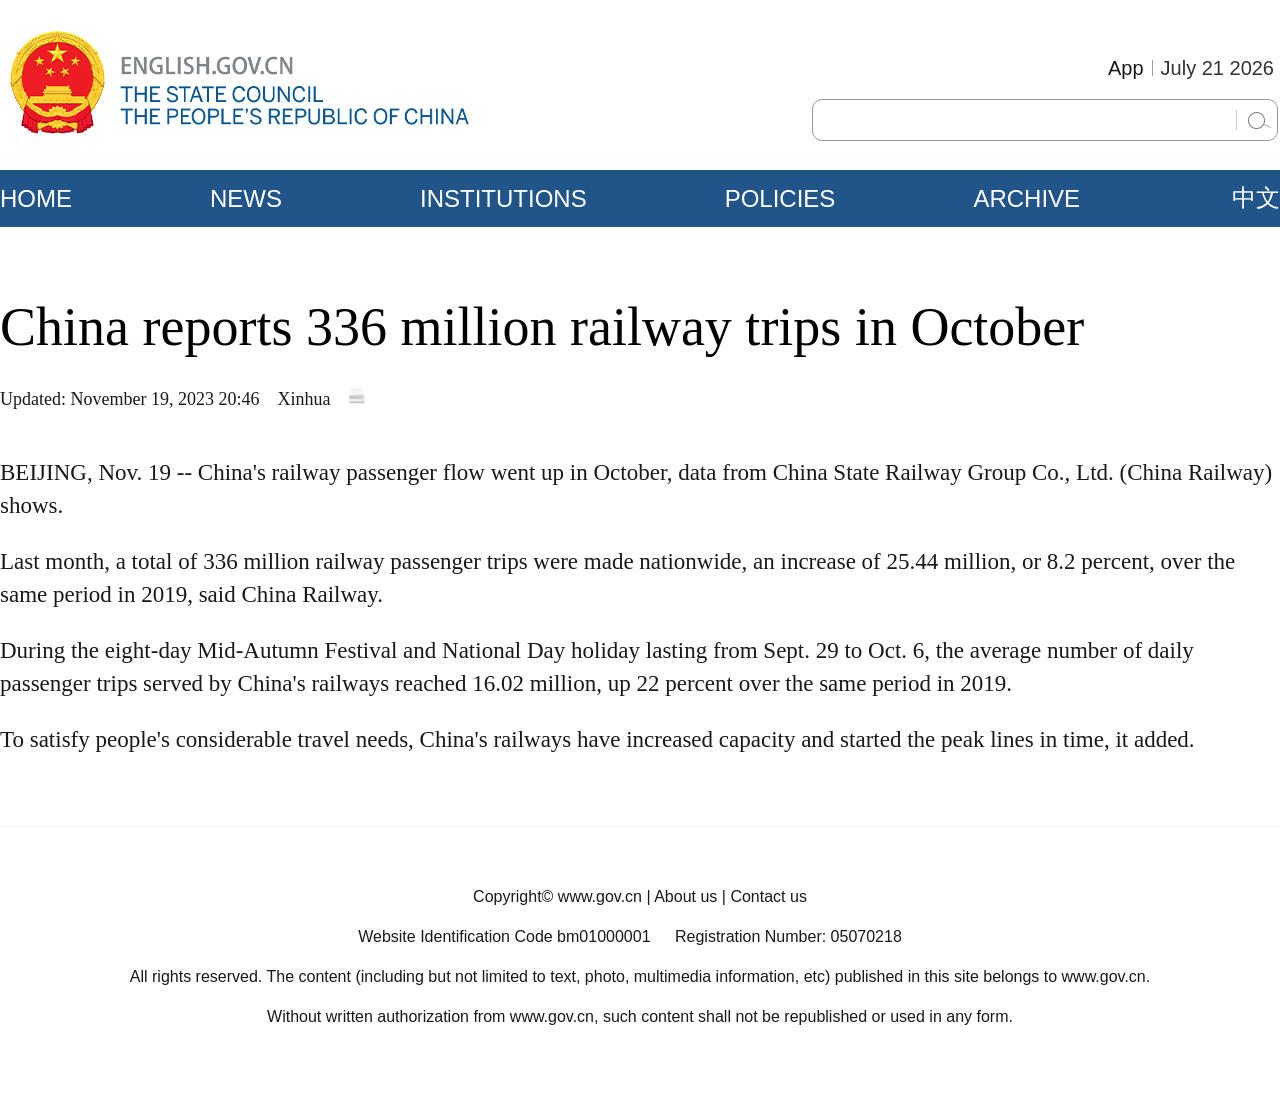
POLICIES (780, 198)
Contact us (768, 896)
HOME (36, 198)
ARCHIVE (1026, 198)
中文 (1256, 198)
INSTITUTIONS (503, 198)
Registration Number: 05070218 (788, 936)
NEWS (246, 198)
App (1126, 68)
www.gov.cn (600, 896)
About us (685, 896)
